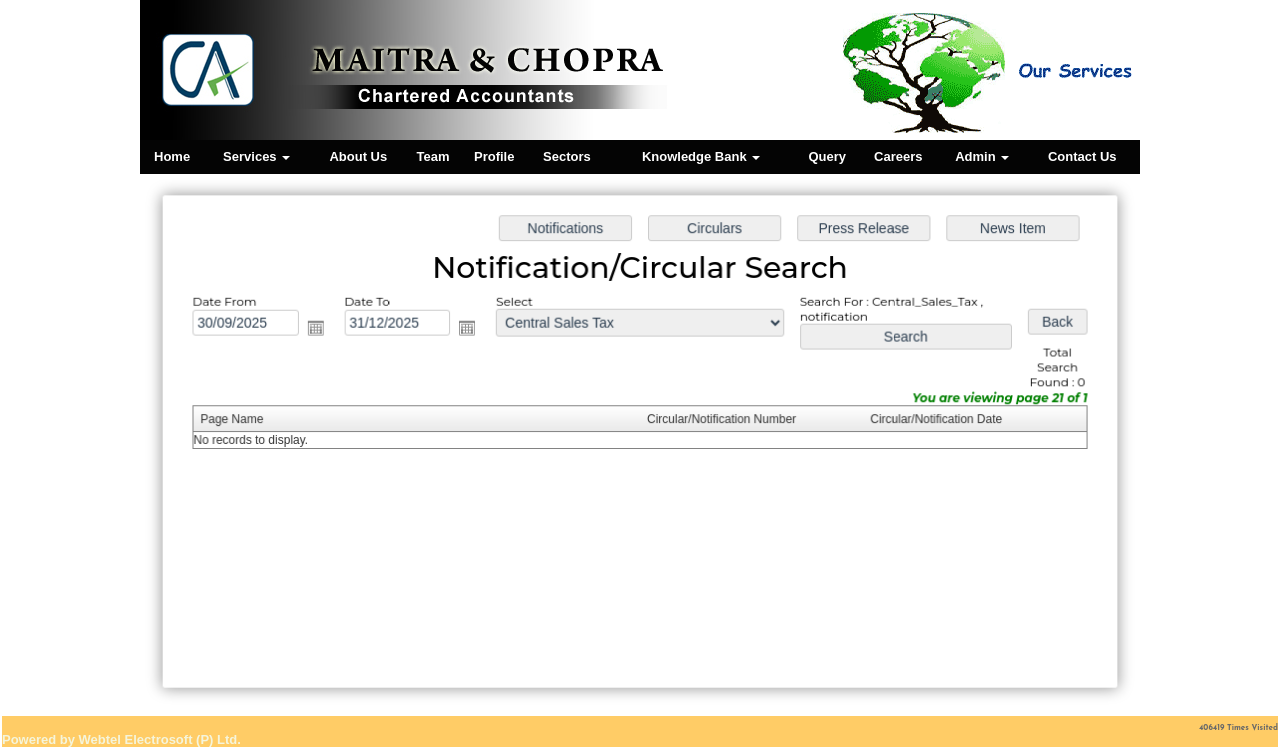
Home (172, 156)
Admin (982, 156)
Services (256, 156)
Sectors (567, 156)
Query (827, 156)
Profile (494, 156)
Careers (898, 156)
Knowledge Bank (701, 156)
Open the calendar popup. (321, 329)
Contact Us (1082, 156)
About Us (358, 156)
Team (433, 156)
